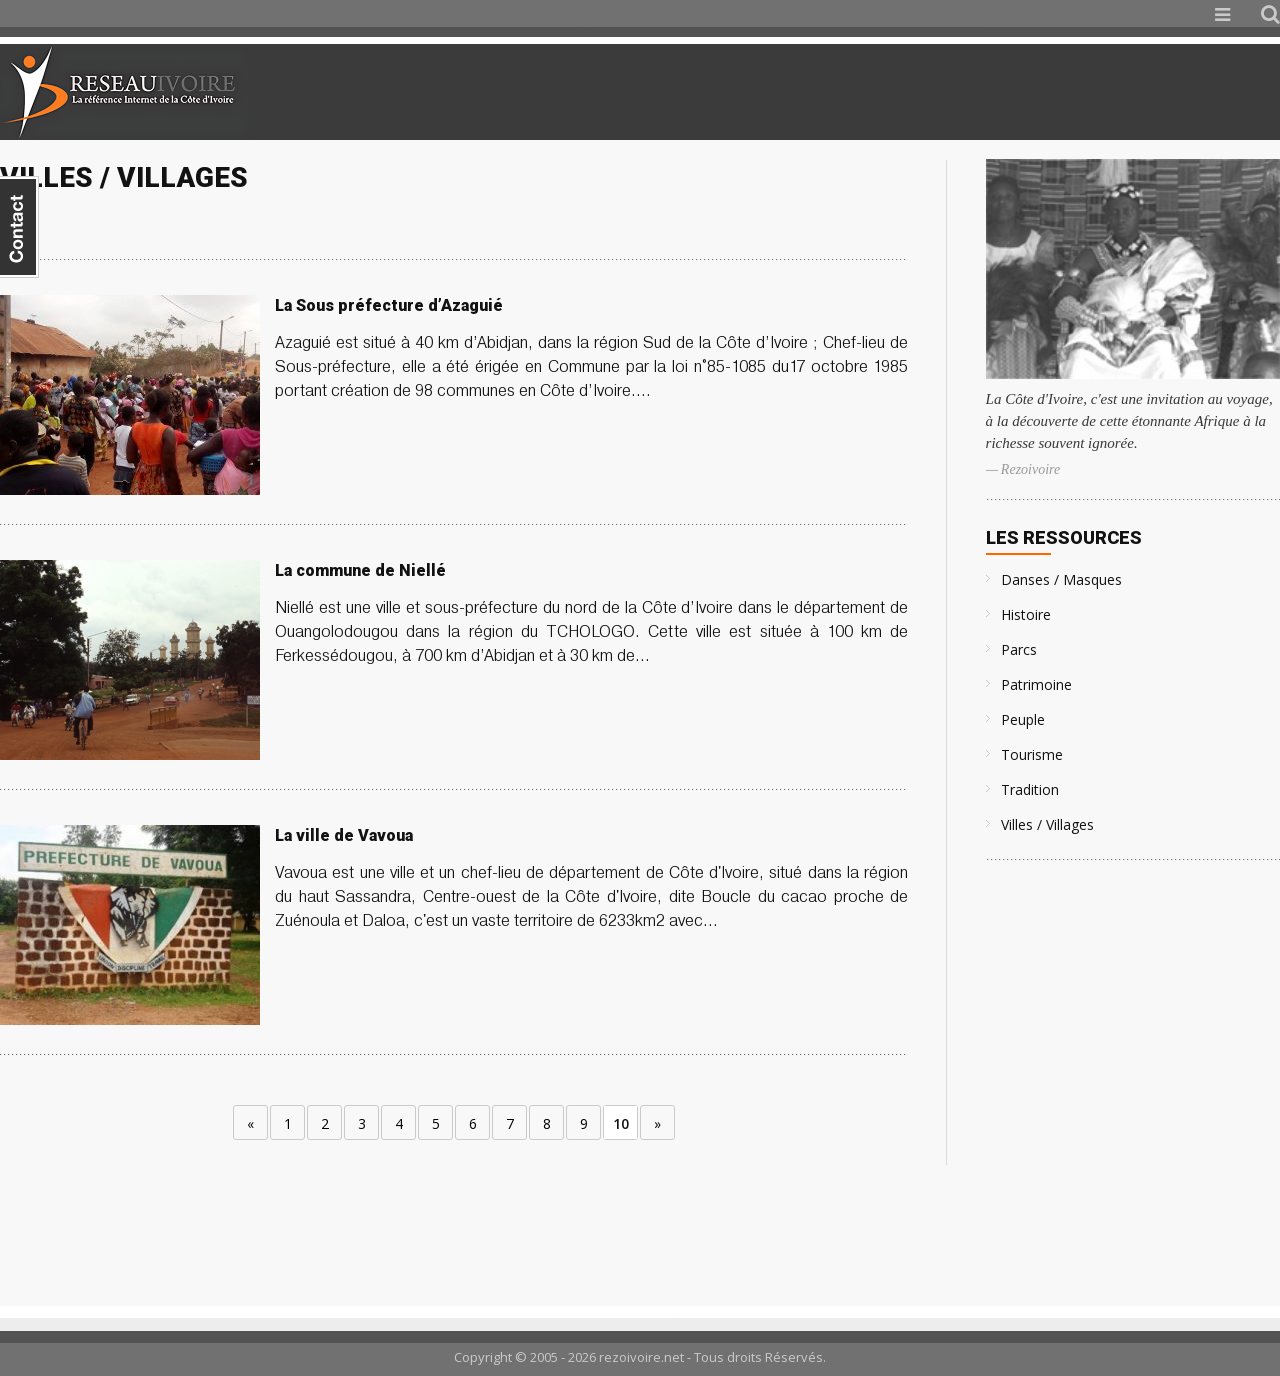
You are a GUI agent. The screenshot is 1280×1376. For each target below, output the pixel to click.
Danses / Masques (1061, 579)
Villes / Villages (1047, 824)
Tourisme (1032, 754)
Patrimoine (1036, 684)
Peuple (1023, 719)
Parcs (1019, 649)
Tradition (1030, 789)
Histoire (1026, 614)
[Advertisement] (1044, 92)
